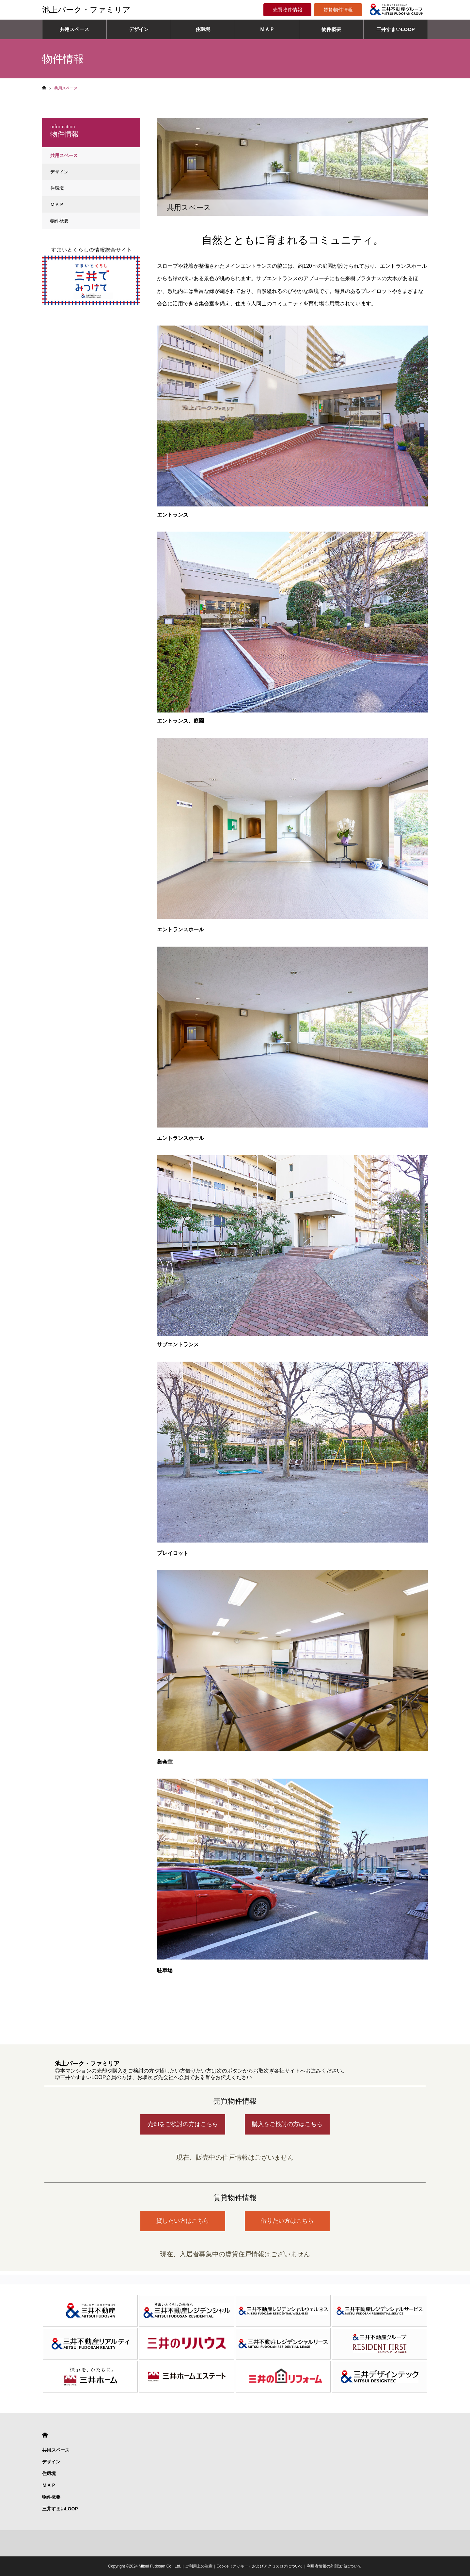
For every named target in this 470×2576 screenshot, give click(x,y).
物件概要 (331, 29)
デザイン (139, 29)
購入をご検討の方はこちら (287, 2124)
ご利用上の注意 (198, 2566)
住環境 (203, 29)
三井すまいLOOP (395, 29)
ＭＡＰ (267, 29)
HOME (45, 2435)
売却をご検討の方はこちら (183, 2124)
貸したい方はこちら (182, 2220)
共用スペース (74, 29)
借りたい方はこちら (287, 2220)
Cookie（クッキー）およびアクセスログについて (259, 2566)
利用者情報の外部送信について (334, 2566)
